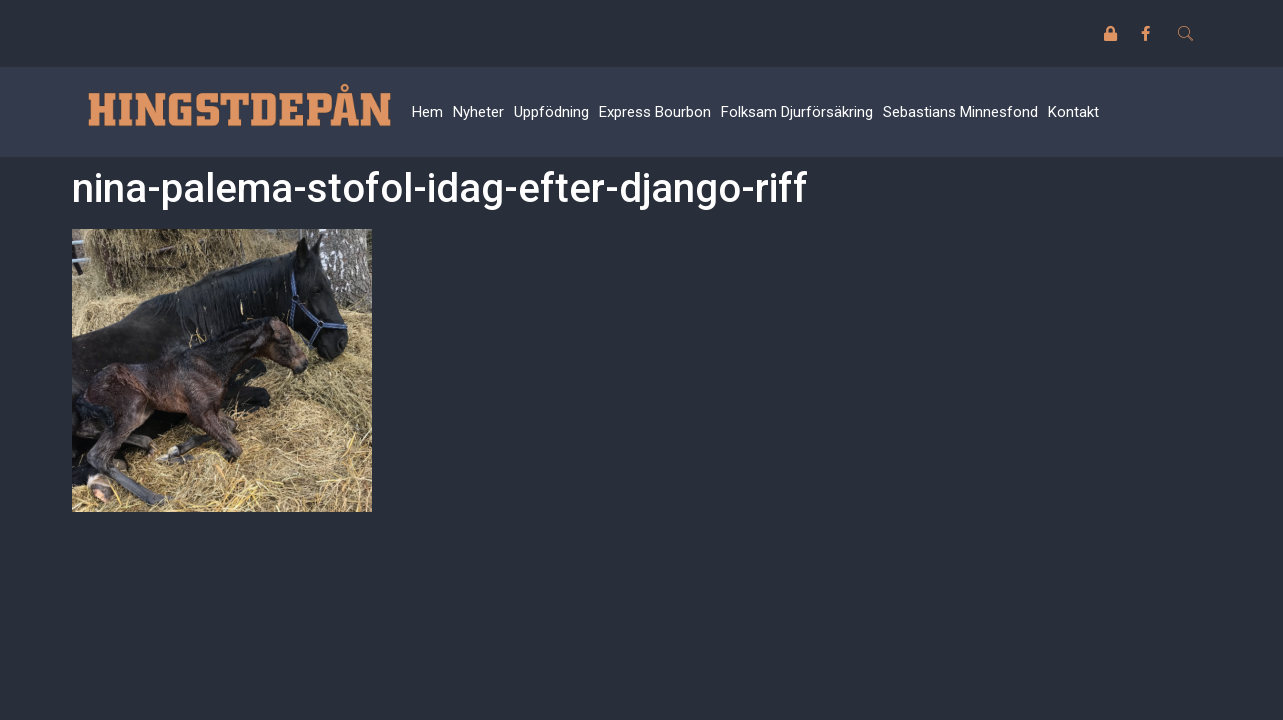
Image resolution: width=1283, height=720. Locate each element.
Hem (427, 112)
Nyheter (478, 112)
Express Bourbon (655, 112)
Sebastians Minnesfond (960, 112)
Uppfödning (551, 112)
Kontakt (1073, 112)
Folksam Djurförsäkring (797, 112)
